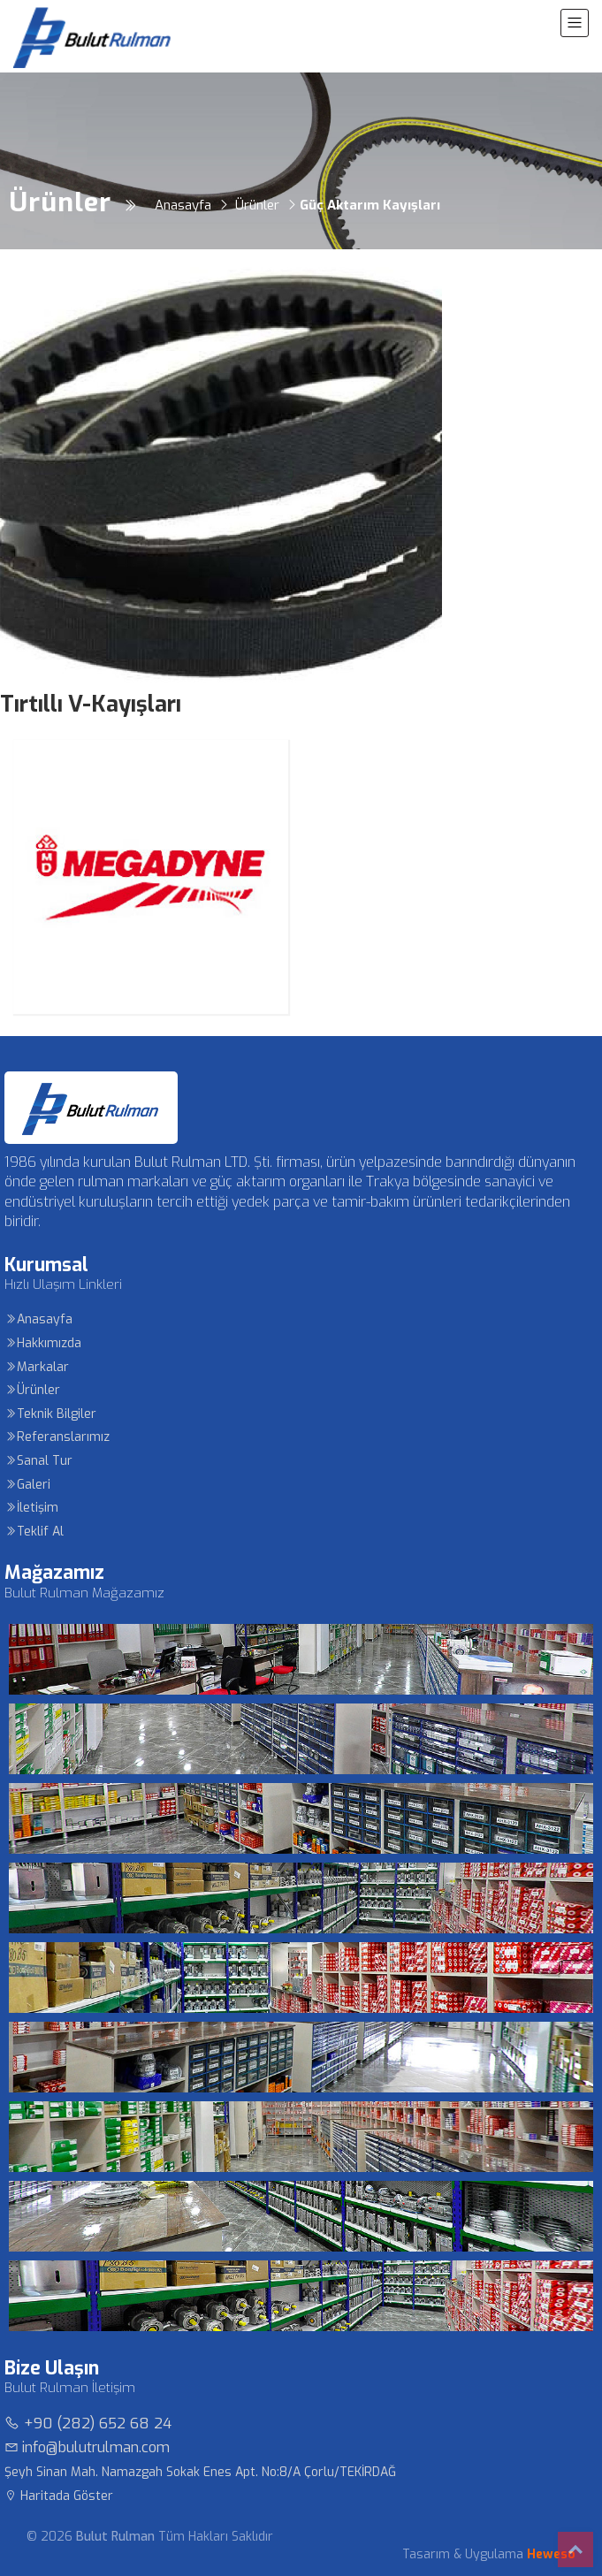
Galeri (27, 1484)
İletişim (31, 1507)
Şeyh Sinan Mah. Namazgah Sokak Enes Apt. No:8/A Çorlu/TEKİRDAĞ (200, 2472)
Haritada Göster (58, 2496)
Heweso (551, 2554)
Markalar (36, 1367)
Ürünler (32, 1390)
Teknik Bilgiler (50, 1414)
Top (575, 2549)
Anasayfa (38, 1319)
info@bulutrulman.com (87, 2447)
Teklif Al (34, 1531)
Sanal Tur (38, 1460)
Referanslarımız (57, 1437)
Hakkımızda (42, 1343)
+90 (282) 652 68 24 (87, 2423)
